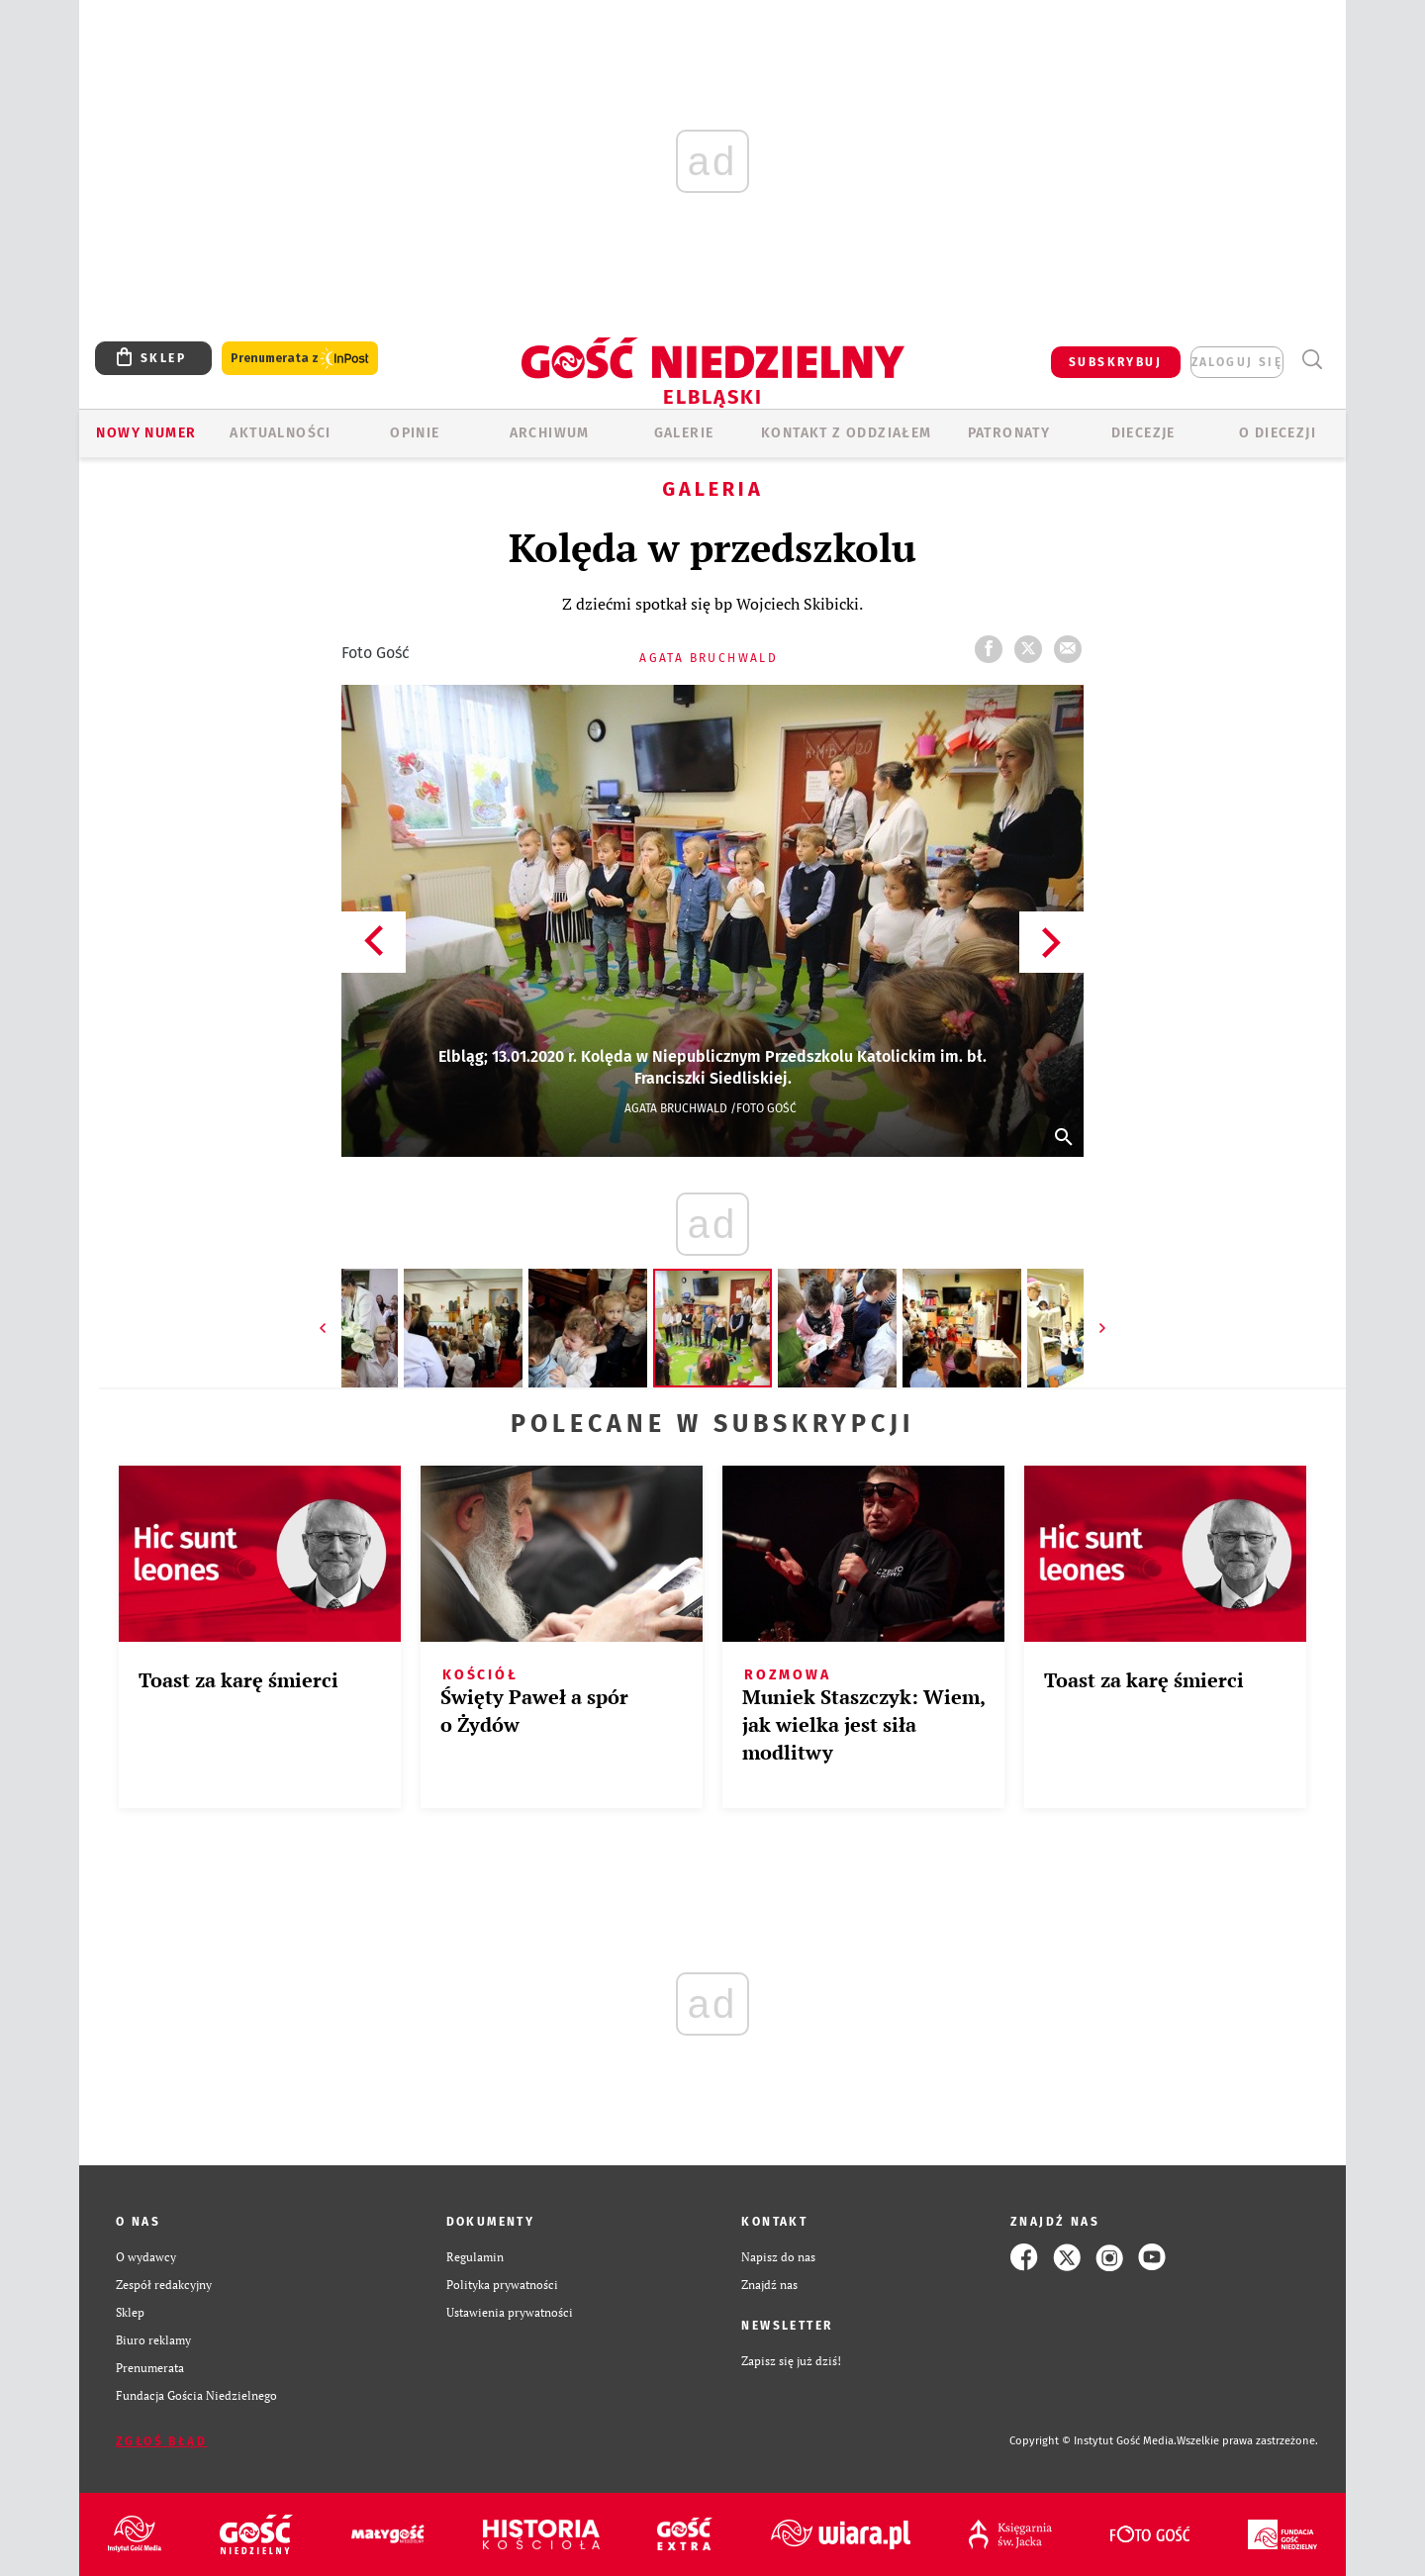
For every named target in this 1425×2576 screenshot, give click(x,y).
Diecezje (1143, 433)
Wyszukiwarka (1311, 359)
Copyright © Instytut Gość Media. (1093, 2440)
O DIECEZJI (1277, 433)
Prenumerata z (300, 358)
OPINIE (414, 433)
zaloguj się (1236, 362)
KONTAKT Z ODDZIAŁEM (846, 433)
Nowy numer (146, 433)
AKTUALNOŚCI (280, 433)
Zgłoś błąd (161, 2441)
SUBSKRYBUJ (1115, 362)
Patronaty (1009, 433)
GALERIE (684, 433)
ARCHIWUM (550, 433)
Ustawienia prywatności (509, 2312)
